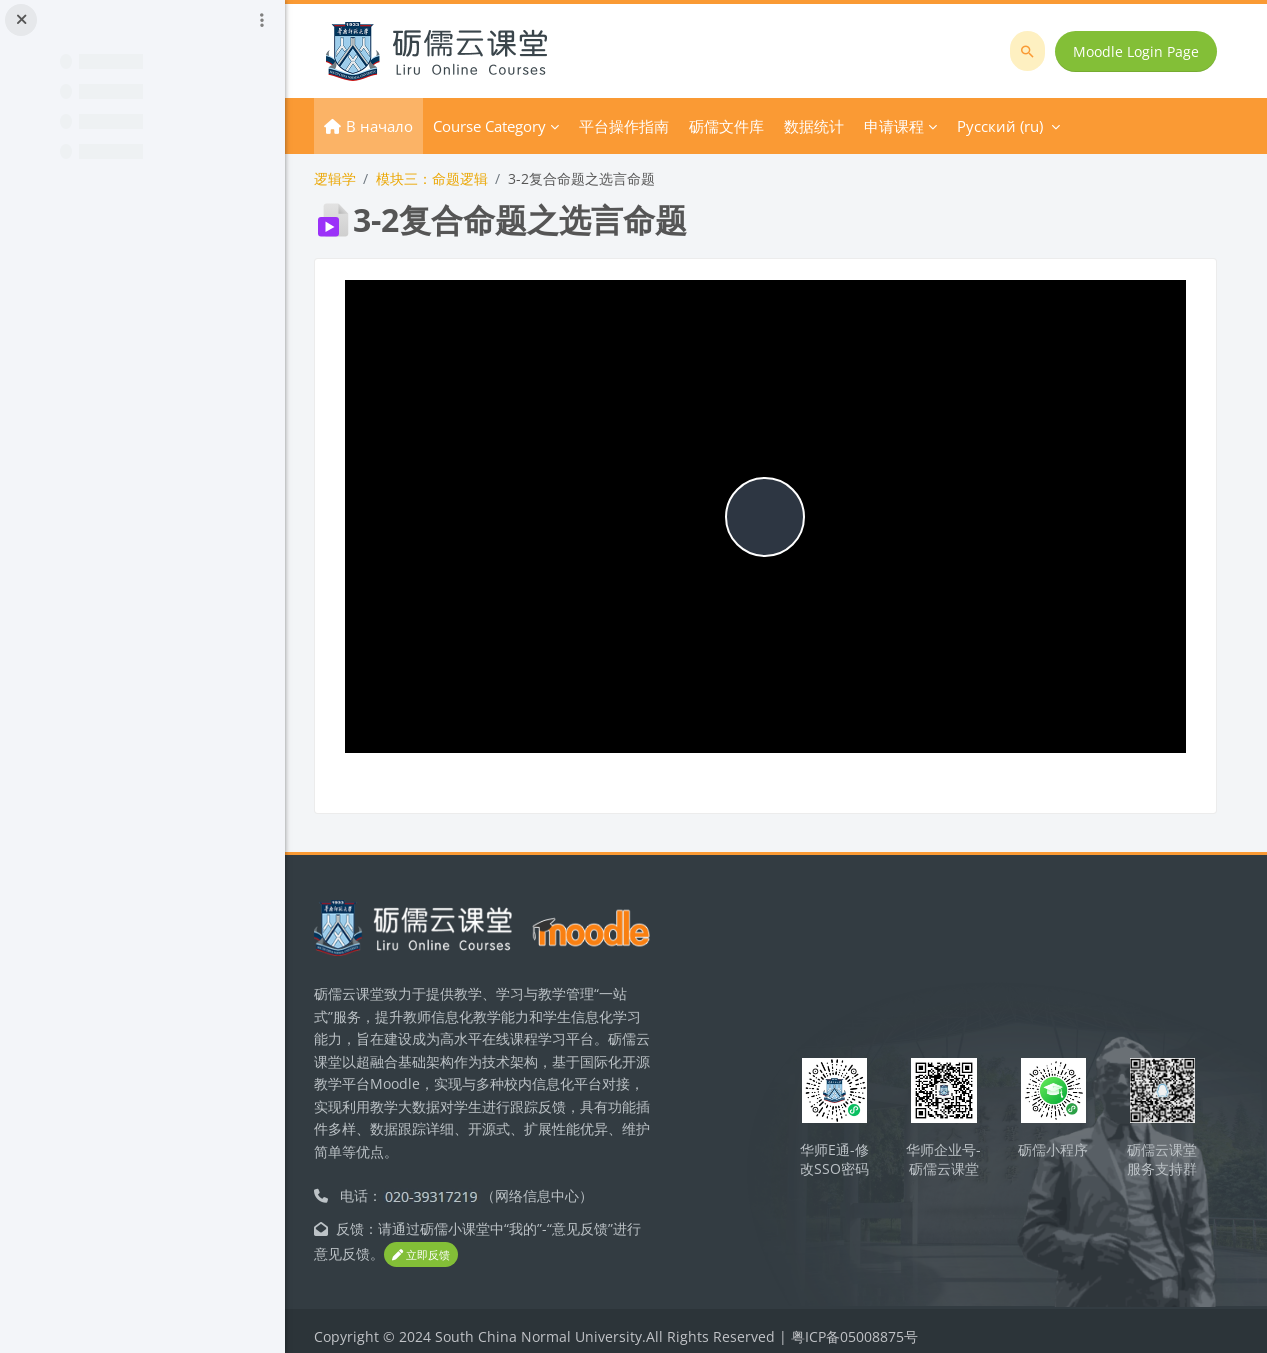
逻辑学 (355, 178)
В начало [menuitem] (399, 126)
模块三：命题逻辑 (452, 178)
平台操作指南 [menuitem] (644, 126)
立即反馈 (455, 1243)
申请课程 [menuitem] (914, 126)
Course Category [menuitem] (509, 126)
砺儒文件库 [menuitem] (746, 126)
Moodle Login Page (1137, 51)
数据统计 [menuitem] (834, 126)
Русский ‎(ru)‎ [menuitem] (1020, 126)
